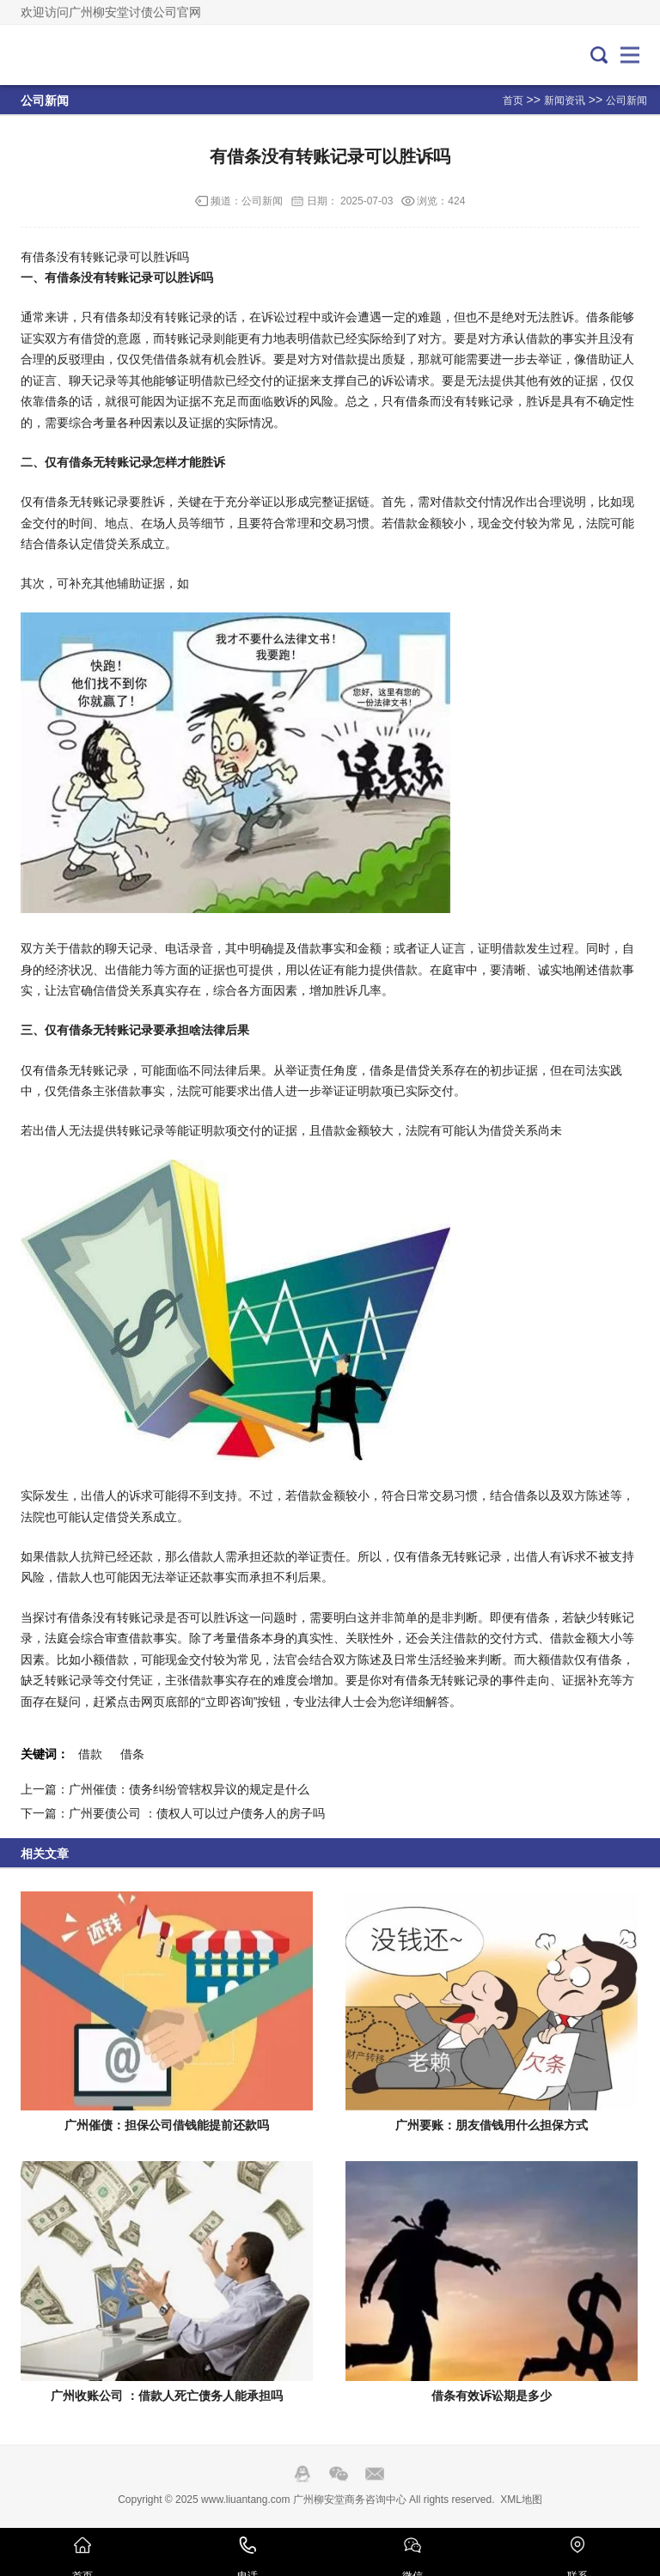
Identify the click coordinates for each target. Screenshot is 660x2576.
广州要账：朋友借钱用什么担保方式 (491, 2125)
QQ (302, 2473)
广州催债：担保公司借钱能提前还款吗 (166, 2125)
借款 (90, 1754)
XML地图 (521, 2500)
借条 (132, 1754)
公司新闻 (626, 100)
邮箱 (374, 2473)
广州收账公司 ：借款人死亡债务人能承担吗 (167, 2395)
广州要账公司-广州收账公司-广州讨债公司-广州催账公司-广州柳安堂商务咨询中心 (78, 55)
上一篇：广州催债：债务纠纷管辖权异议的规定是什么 (165, 1789)
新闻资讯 (564, 100)
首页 (513, 100)
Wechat (338, 2473)
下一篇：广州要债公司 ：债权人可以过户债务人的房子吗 (173, 1813)
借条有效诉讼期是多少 (491, 2395)
